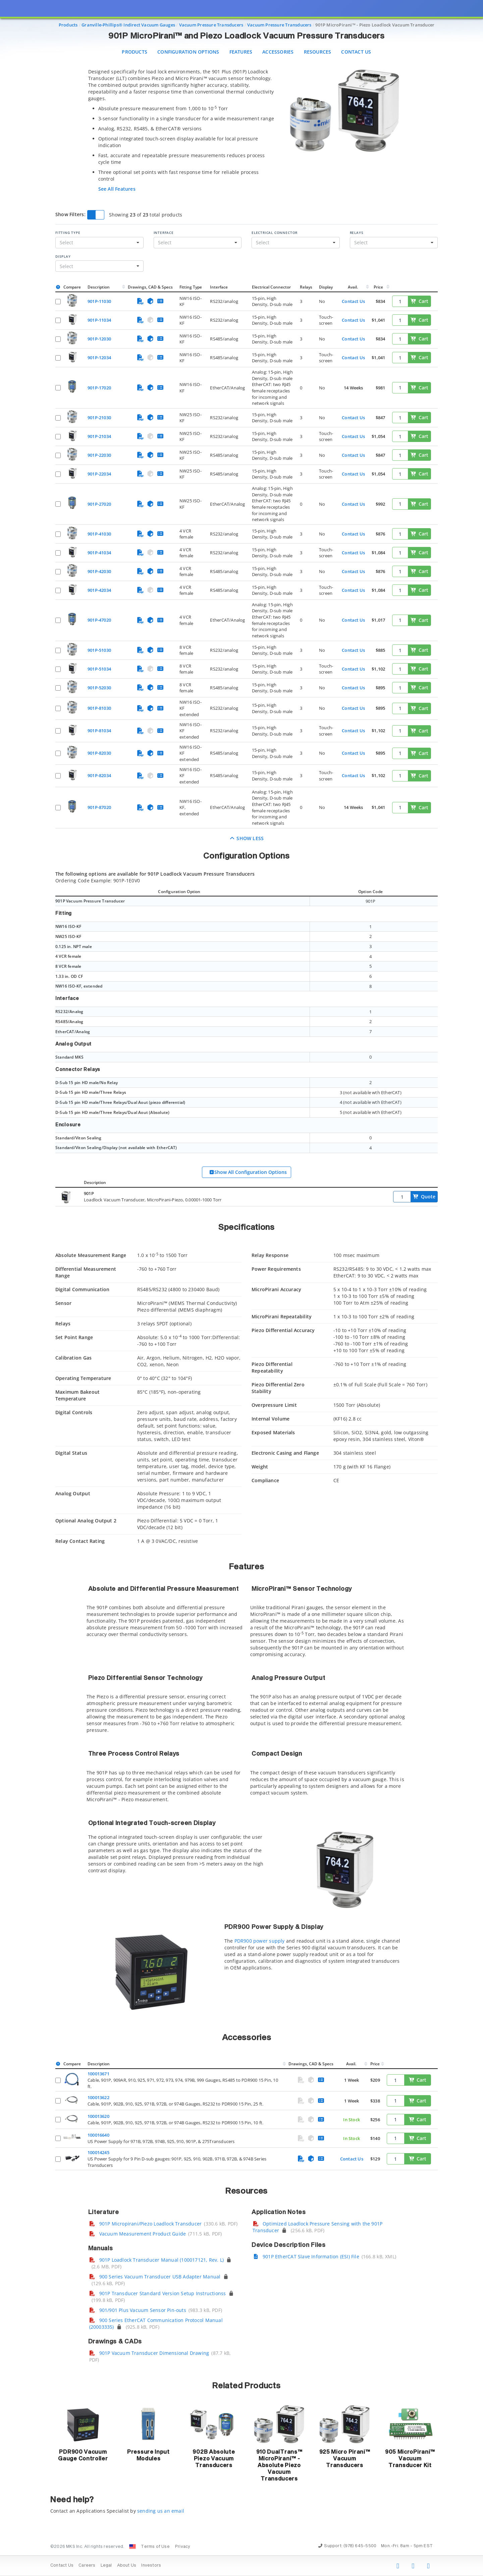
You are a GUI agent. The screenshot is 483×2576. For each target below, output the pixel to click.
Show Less (246, 838)
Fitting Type (67, 232)
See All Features (117, 189)
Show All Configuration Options (248, 1172)
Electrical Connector (275, 232)
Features (241, 52)
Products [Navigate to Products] (68, 25)
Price (378, 287)
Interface (164, 232)
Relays (357, 232)
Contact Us (356, 52)
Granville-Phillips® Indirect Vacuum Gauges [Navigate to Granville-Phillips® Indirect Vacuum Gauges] (128, 25)
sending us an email (160, 2511)
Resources (317, 52)
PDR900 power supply (259, 1941)
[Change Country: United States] (132, 2546)
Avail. (353, 287)
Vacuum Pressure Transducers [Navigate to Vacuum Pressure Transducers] (211, 25)
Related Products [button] (246, 2386)
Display (63, 256)
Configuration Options (188, 52)
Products (134, 52)
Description (99, 287)
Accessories (277, 52)
